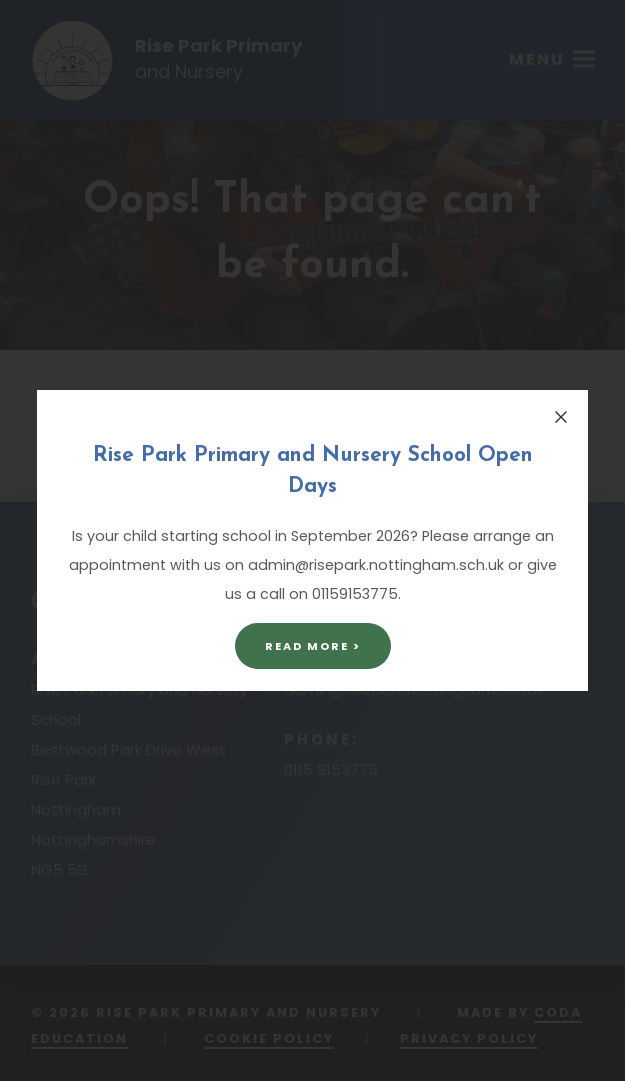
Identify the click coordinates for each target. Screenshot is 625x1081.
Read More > (313, 646)
